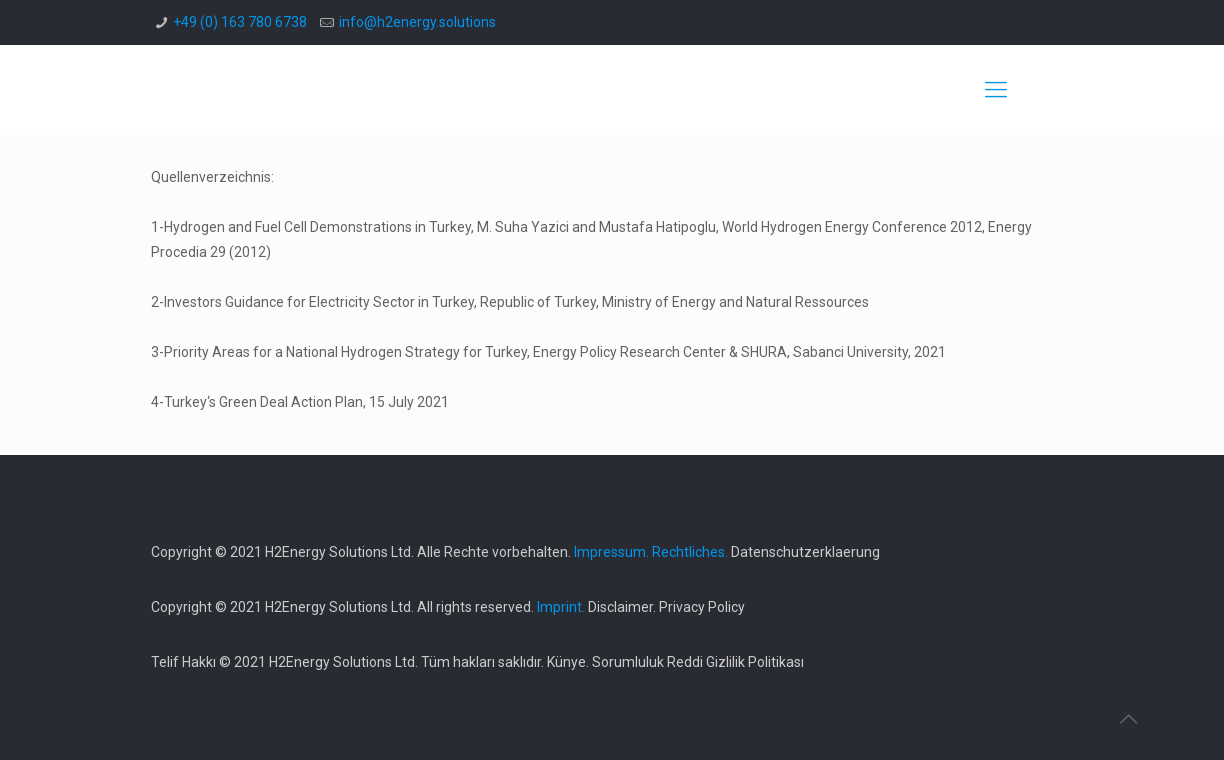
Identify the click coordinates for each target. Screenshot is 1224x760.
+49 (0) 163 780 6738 (240, 22)
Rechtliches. (690, 552)
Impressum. (611, 552)
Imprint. (561, 607)
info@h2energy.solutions (417, 22)
